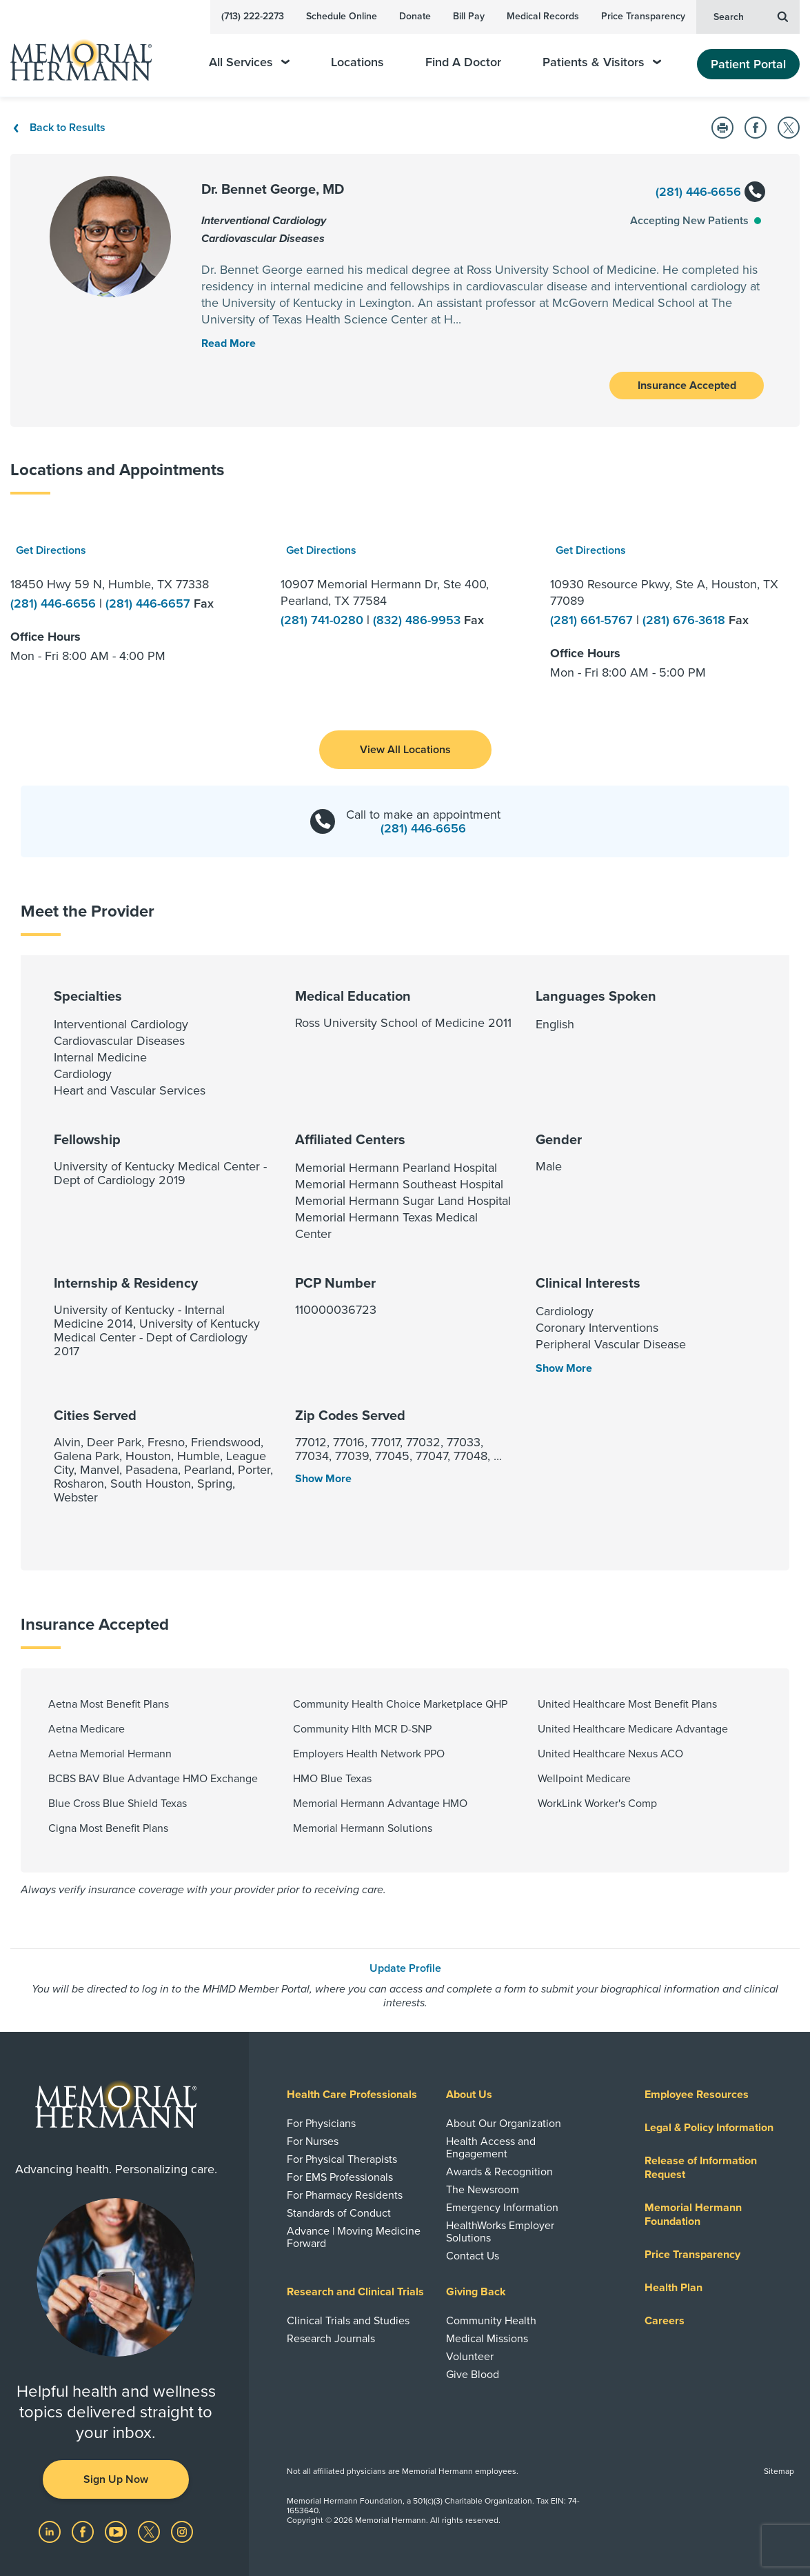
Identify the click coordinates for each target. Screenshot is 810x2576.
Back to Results (57, 127)
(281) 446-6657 (149, 603)
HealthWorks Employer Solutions (500, 2231)
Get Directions (51, 550)
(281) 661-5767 (593, 620)
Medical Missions (487, 2339)
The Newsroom (482, 2190)
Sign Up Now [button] (115, 2479)
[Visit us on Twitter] (150, 2531)
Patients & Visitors (602, 62)
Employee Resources (697, 2094)
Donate (415, 16)
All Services (249, 62)
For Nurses (312, 2141)
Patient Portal (748, 64)
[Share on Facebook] (756, 128)
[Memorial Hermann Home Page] (90, 54)
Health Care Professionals (352, 2094)
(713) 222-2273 (252, 16)
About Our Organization (503, 2123)
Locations (357, 62)
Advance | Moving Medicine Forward (354, 2237)
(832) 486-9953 (418, 620)
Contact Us (472, 2256)
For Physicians (321, 2123)
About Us (469, 2094)
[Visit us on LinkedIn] (51, 2531)
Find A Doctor (463, 62)
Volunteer (470, 2356)
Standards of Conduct (339, 2213)
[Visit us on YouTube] (117, 2531)
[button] (405, 749)
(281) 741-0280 (324, 620)
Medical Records (543, 16)
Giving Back (476, 2292)
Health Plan (673, 2288)
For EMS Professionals (340, 2177)
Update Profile (405, 1968)
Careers (665, 2321)
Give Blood (472, 2374)
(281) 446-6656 (710, 192)
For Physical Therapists (342, 2159)
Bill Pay (469, 16)
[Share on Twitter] (789, 128)
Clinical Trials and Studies (348, 2321)
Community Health (491, 2321)
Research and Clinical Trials (355, 2292)
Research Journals (331, 2339)
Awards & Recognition (499, 2172)
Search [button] (750, 16)
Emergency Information (502, 2207)
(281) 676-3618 (685, 620)
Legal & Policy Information (709, 2128)
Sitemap (779, 2471)
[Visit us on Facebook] (84, 2531)
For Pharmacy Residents (345, 2195)
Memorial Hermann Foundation (693, 2214)
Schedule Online (341, 16)
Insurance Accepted (687, 385)
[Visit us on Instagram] (182, 2531)
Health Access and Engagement (491, 2147)
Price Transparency (643, 16)
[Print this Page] (722, 128)
